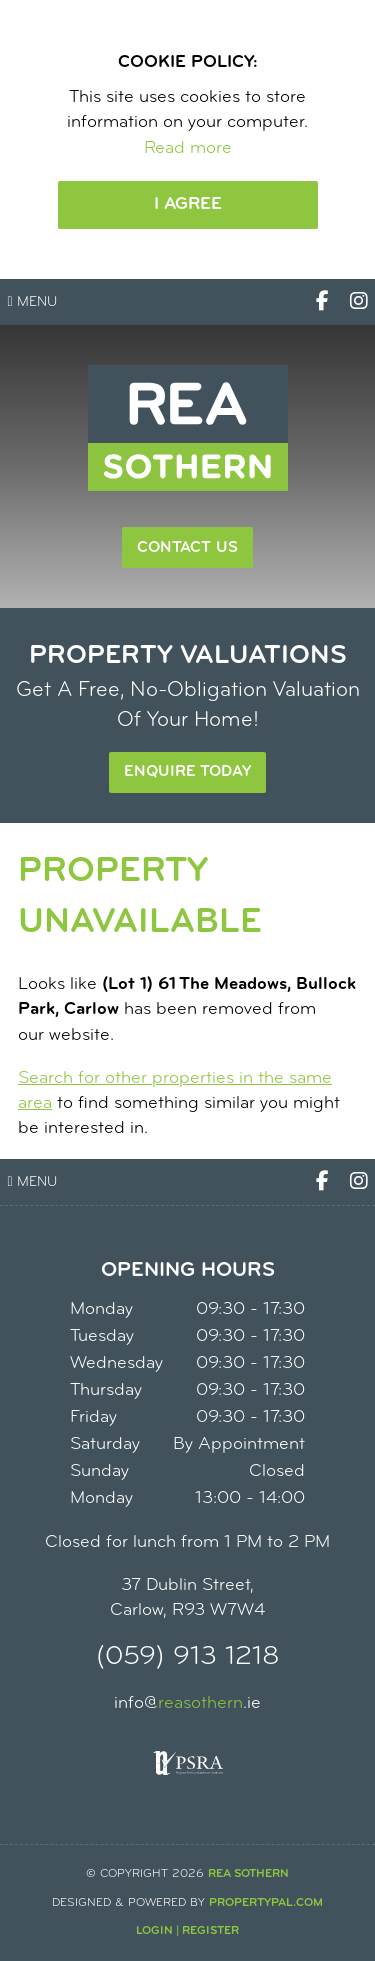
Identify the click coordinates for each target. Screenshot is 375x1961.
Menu (32, 302)
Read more (188, 148)
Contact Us (187, 548)
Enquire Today (187, 772)
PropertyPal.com (266, 1903)
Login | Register (187, 1931)
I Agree (188, 204)
